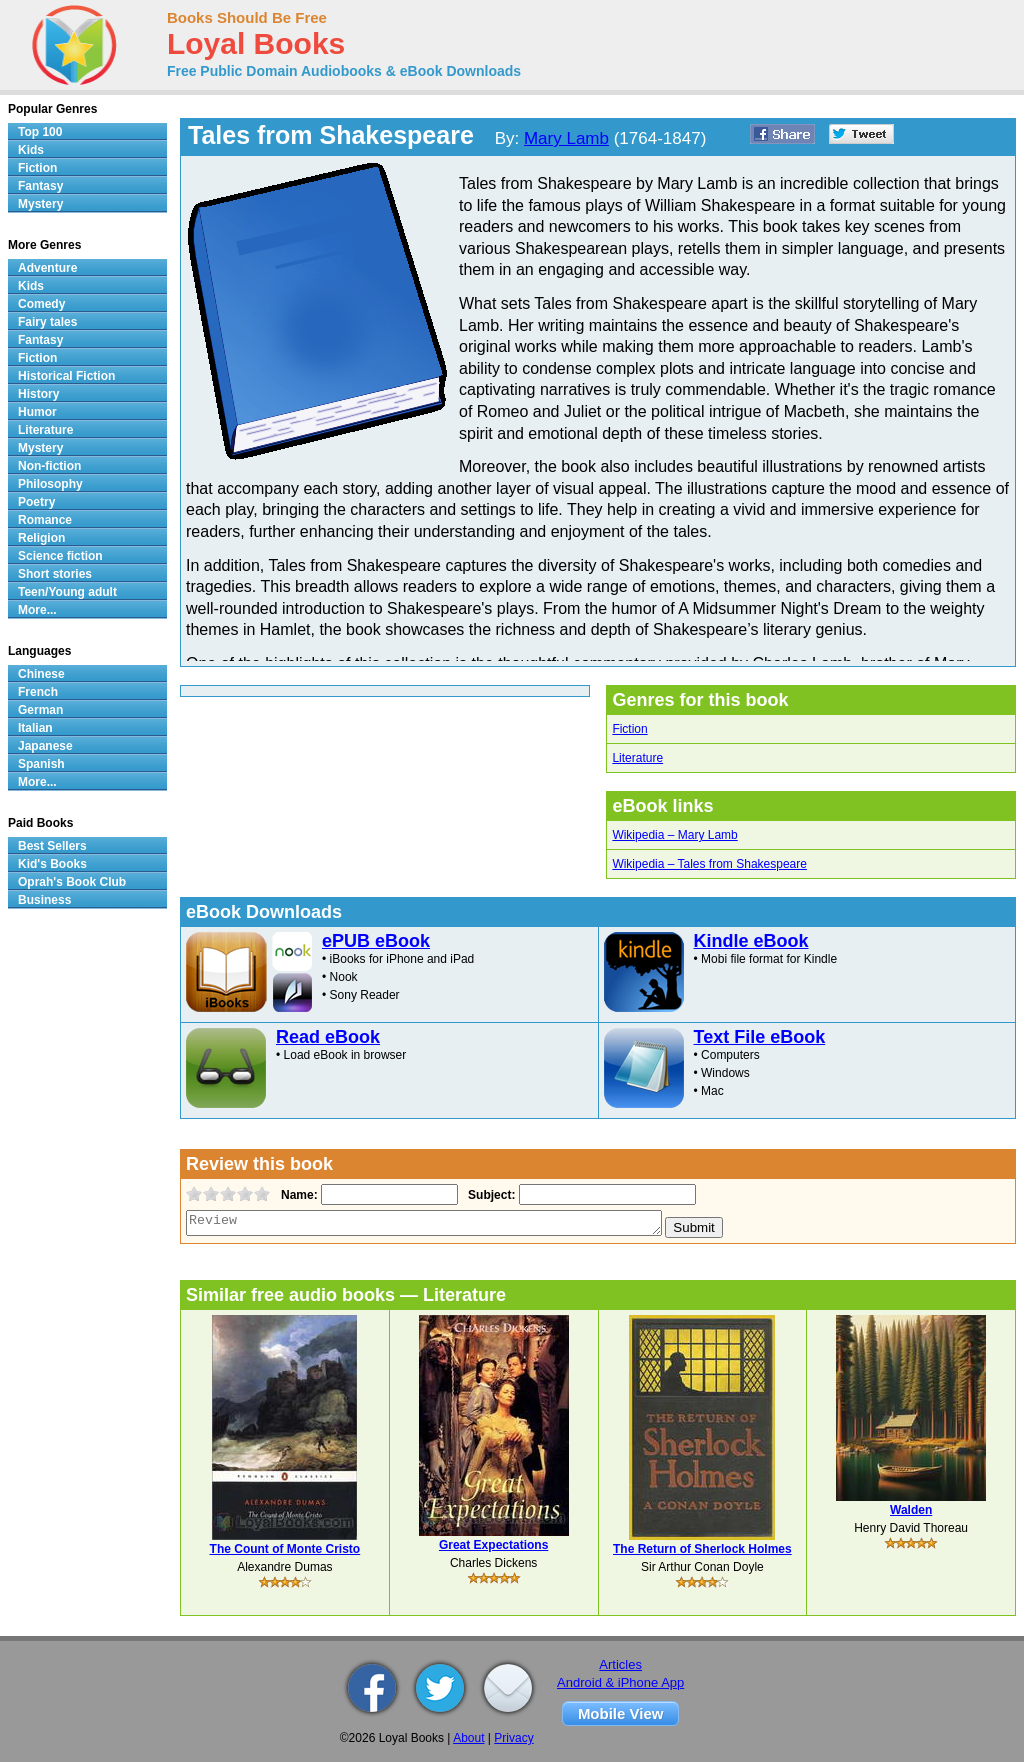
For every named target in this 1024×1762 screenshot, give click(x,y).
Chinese (41, 674)
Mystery (40, 204)
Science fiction (60, 556)
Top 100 (40, 132)
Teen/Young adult (67, 592)
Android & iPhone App (620, 1682)
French (38, 692)
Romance (45, 520)
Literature (637, 758)
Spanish (41, 764)
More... (37, 610)
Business (44, 900)
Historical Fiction (66, 376)
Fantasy (40, 186)
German (40, 710)
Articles (620, 1664)
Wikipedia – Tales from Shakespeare (709, 864)
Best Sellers (52, 846)
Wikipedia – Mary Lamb (674, 835)
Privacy (513, 1738)
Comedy (41, 304)
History (38, 394)
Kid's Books (52, 864)
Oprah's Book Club (72, 882)
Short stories (55, 574)
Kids (31, 150)
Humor (37, 412)
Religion (41, 538)
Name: (297, 1195)
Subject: (489, 1195)
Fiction (629, 729)
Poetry (36, 502)
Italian (35, 728)
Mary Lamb (566, 138)
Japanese (45, 746)
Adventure (47, 268)
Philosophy (50, 484)
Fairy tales (47, 322)
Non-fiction (49, 466)
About (468, 1738)
